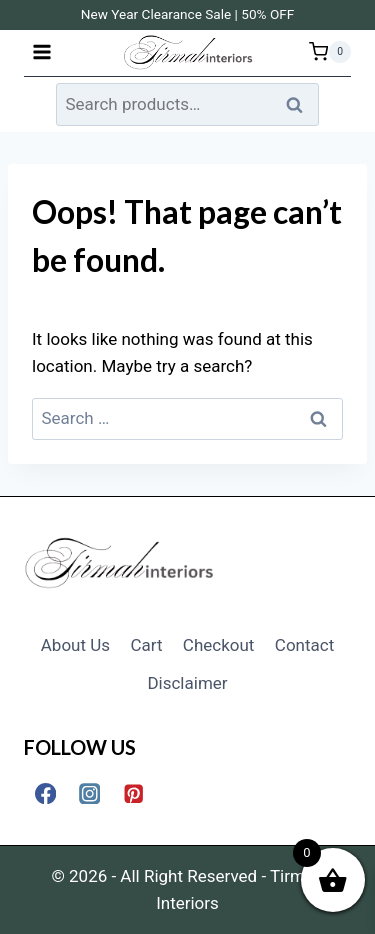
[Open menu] (42, 51)
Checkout (219, 645)
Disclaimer (187, 683)
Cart (146, 645)
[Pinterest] (133, 793)
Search (300, 104)
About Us (75, 645)
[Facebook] (45, 793)
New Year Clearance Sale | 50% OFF (188, 14)
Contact (304, 645)
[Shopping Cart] (330, 52)
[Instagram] (89, 793)
